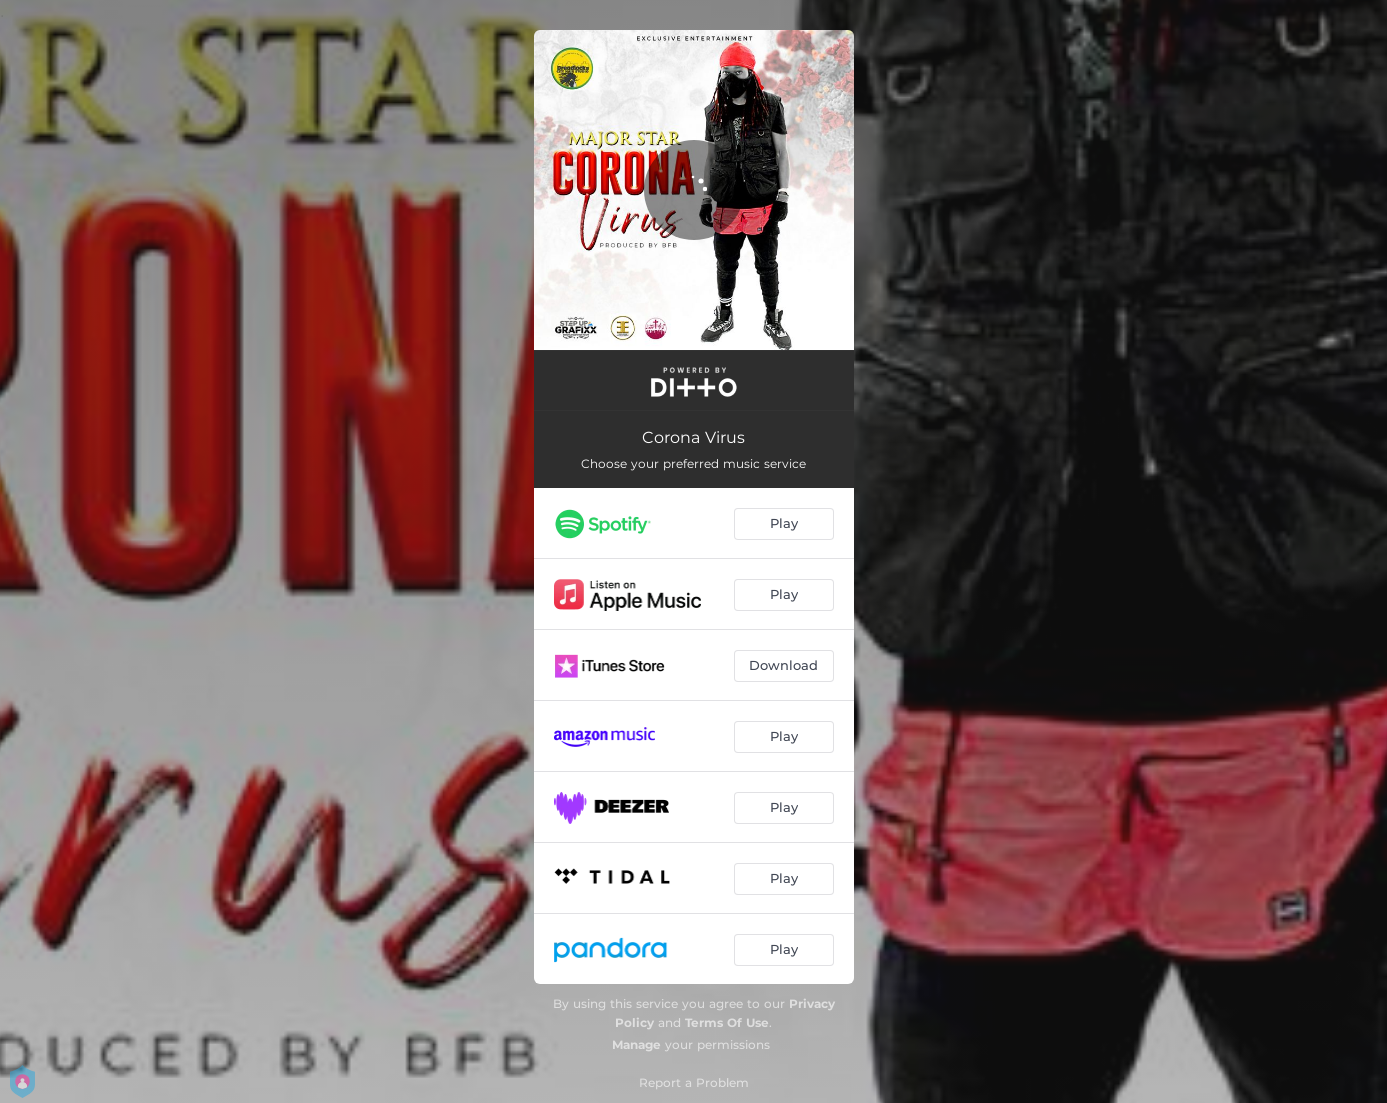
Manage (636, 1044)
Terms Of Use (727, 1022)
